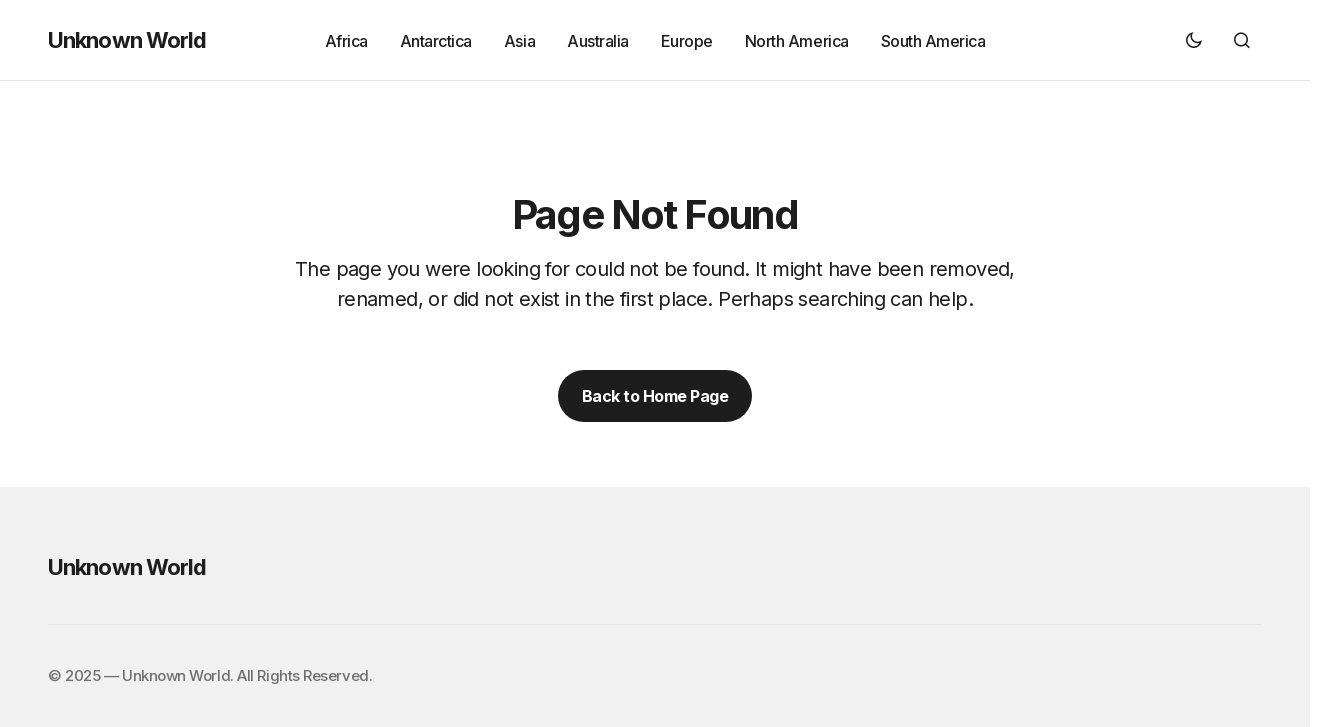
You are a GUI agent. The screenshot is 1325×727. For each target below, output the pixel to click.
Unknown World (127, 40)
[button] (1194, 40)
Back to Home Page (655, 396)
